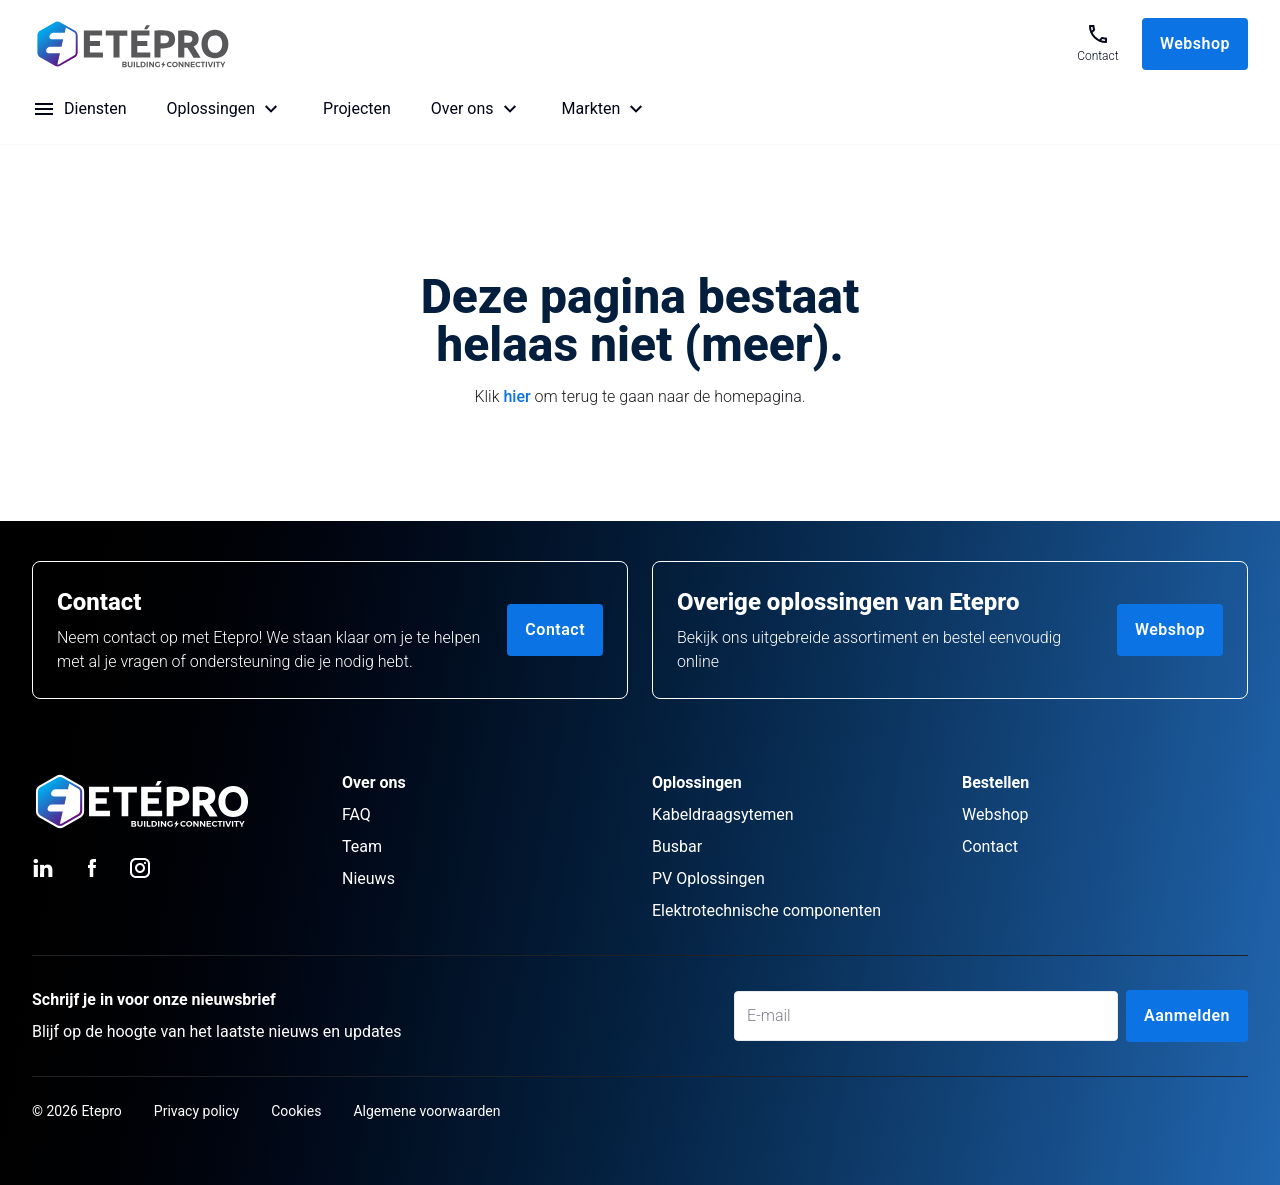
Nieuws (368, 878)
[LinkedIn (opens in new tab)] (44, 868)
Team (362, 846)
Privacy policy (196, 1111)
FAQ (356, 814)
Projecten (357, 108)
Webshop (1195, 43)
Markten (591, 108)
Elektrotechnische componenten (766, 910)
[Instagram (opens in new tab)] (140, 868)
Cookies (296, 1111)
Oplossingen (211, 108)
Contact (555, 629)
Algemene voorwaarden (426, 1111)
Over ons (462, 108)
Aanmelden (1187, 1015)
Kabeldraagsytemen (723, 814)
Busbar (677, 846)
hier (516, 396)
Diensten (95, 108)
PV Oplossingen (708, 878)
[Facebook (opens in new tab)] (92, 868)
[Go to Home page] (539, 44)
